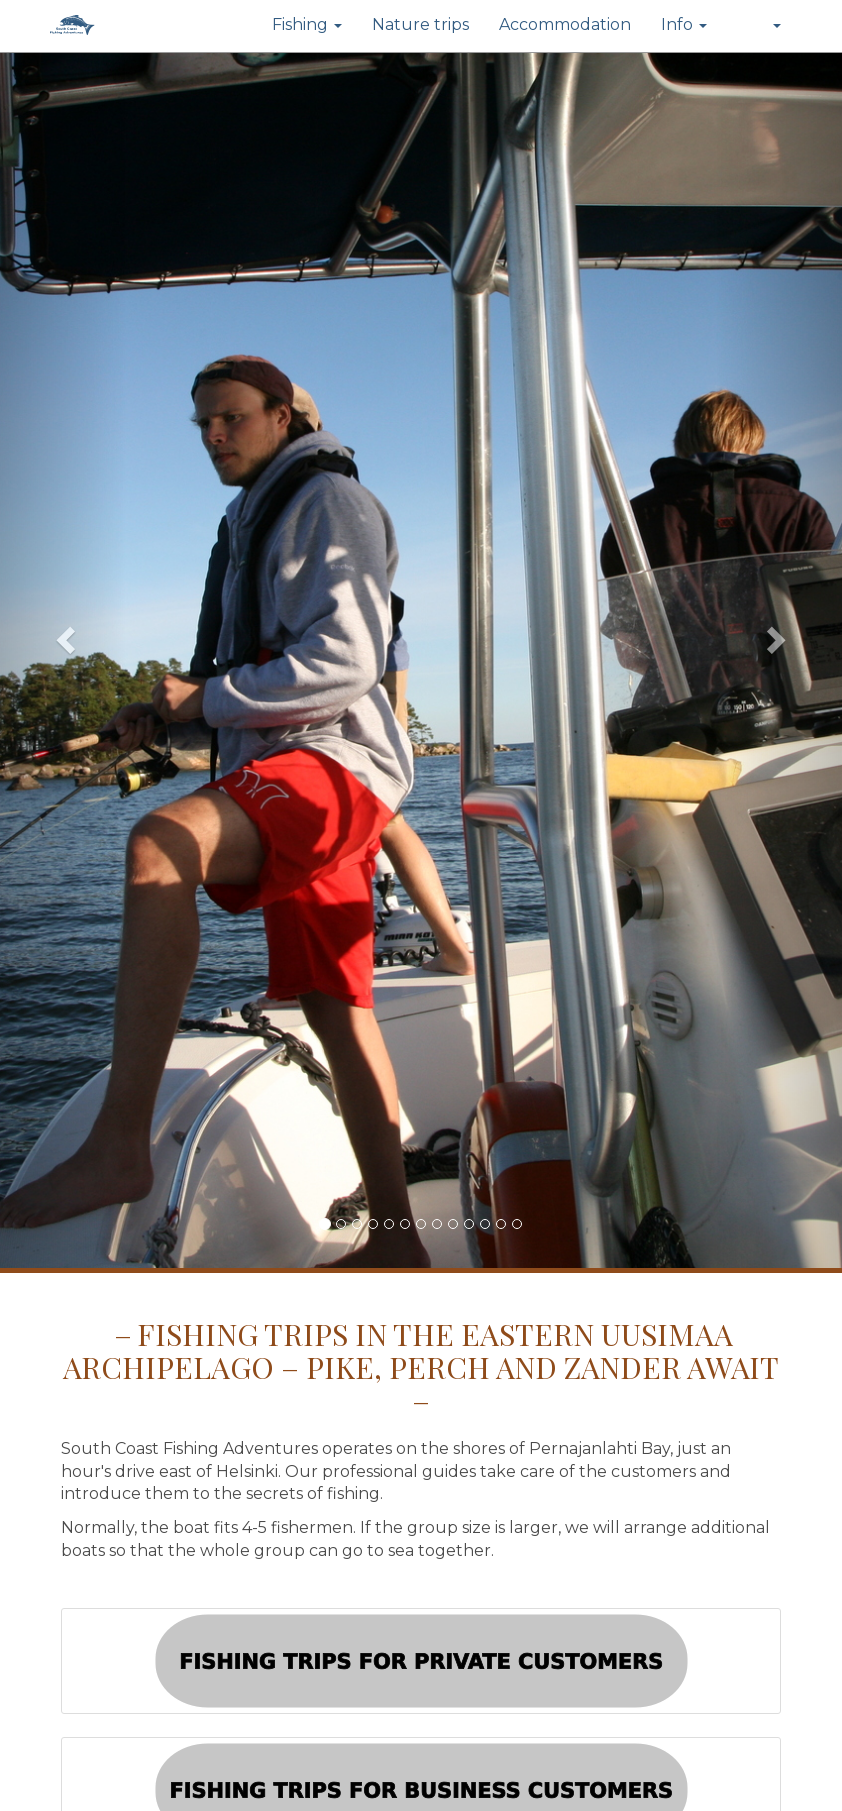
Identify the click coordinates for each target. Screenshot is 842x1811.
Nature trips (420, 24)
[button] (759, 26)
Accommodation (565, 24)
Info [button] (684, 24)
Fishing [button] (307, 24)
